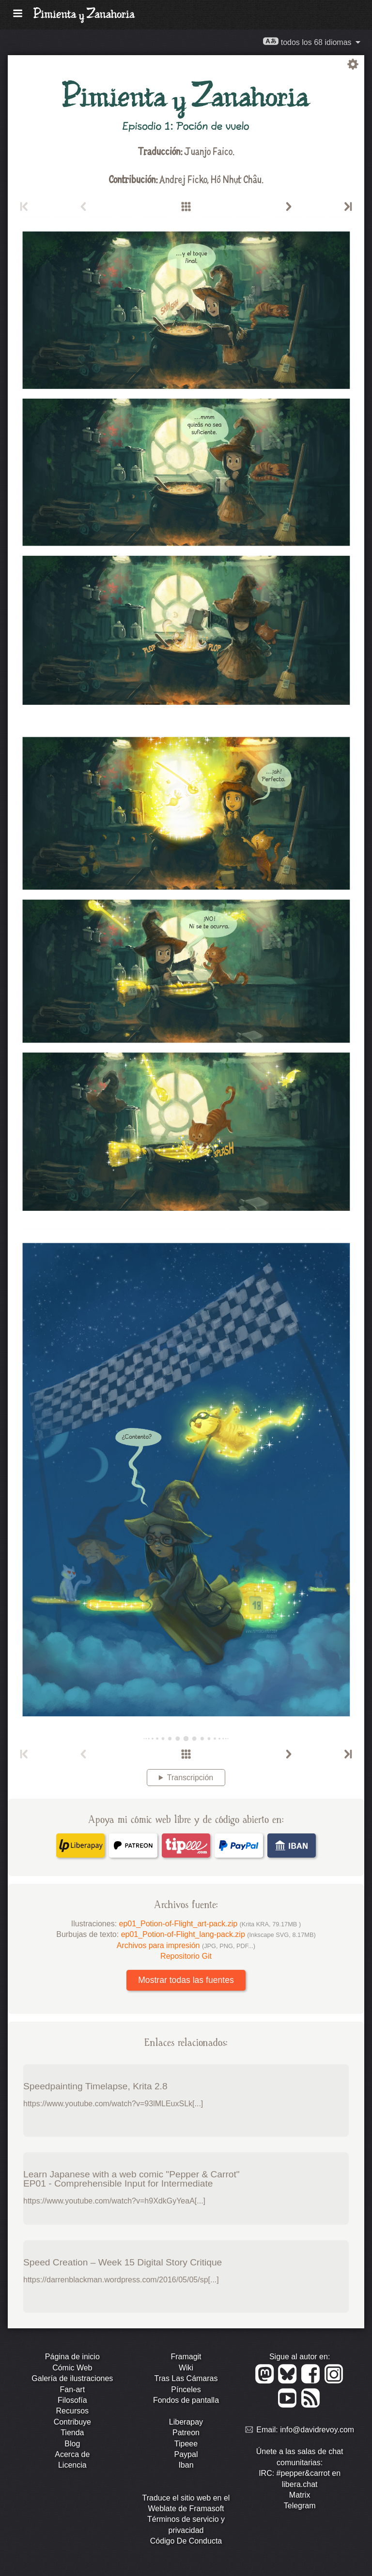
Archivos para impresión (186, 1945)
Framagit (185, 2357)
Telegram (300, 2506)
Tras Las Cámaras (185, 2378)
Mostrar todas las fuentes (186, 1980)
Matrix (299, 2495)
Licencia (72, 2465)
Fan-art (72, 2389)
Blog (72, 2444)
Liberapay (186, 2422)
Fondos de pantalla (186, 2400)
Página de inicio (72, 2357)
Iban (185, 2465)
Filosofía (72, 2400)
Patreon (186, 2432)
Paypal (186, 2454)
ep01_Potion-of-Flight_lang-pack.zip (218, 1934)
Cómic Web (72, 2368)
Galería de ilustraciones (72, 2378)
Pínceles (186, 2389)
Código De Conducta (186, 2541)
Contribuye (72, 2422)
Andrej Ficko (183, 179)
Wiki (186, 2368)
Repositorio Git (186, 1956)
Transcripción (190, 1777)
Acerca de (72, 2454)
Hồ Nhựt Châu (236, 179)
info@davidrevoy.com (317, 2430)
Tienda (72, 2432)
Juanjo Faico (208, 151)
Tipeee (186, 2444)
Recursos (72, 2411)
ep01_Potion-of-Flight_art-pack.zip (210, 1924)
